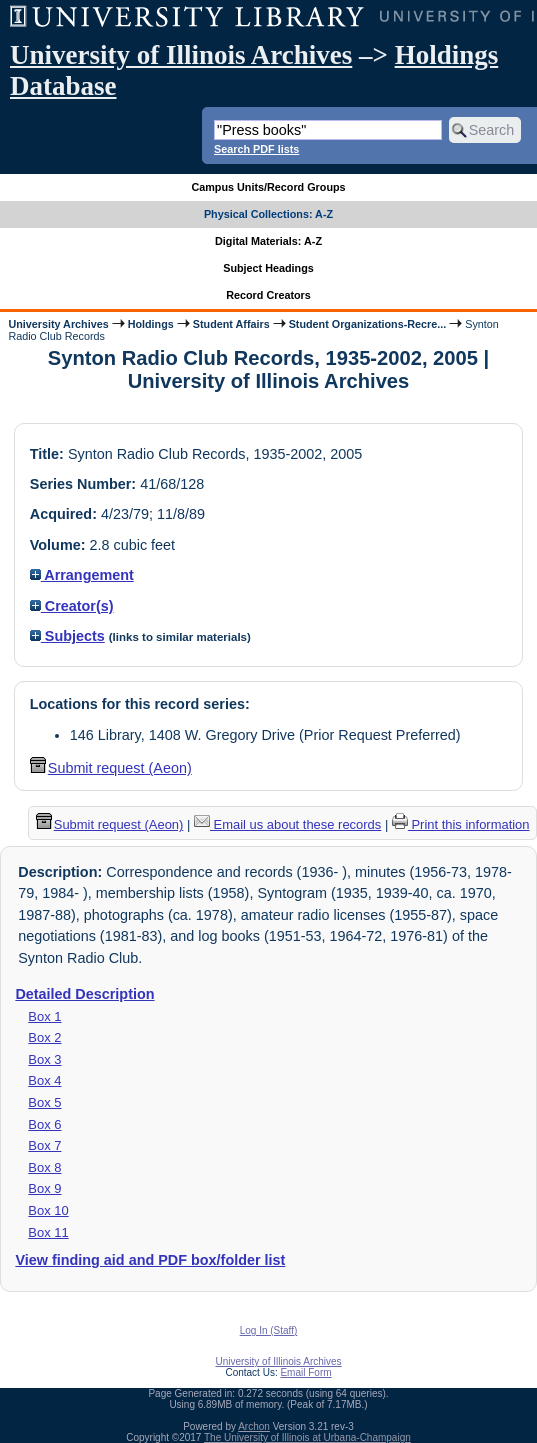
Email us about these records (287, 824)
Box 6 (44, 1124)
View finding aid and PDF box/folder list (150, 1260)
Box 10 (48, 1210)
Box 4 (44, 1080)
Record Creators (268, 295)
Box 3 (44, 1059)
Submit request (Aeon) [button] (111, 768)
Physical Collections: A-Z (268, 214)
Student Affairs (231, 324)
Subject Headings (268, 268)
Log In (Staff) (269, 1330)
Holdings (151, 324)
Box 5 (44, 1102)
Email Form (305, 1372)
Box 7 (44, 1145)
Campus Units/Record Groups (268, 187)
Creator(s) (72, 606)
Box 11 (48, 1232)
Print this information (461, 824)
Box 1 (44, 1016)
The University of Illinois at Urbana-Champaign (307, 1437)
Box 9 (44, 1188)
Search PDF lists (256, 149)
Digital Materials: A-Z (268, 241)
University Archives (58, 324)
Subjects (67, 636)
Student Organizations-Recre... (368, 324)
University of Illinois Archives (181, 55)
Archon (254, 1426)
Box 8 (44, 1167)
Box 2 (44, 1037)
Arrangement (82, 575)
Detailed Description (84, 994)
